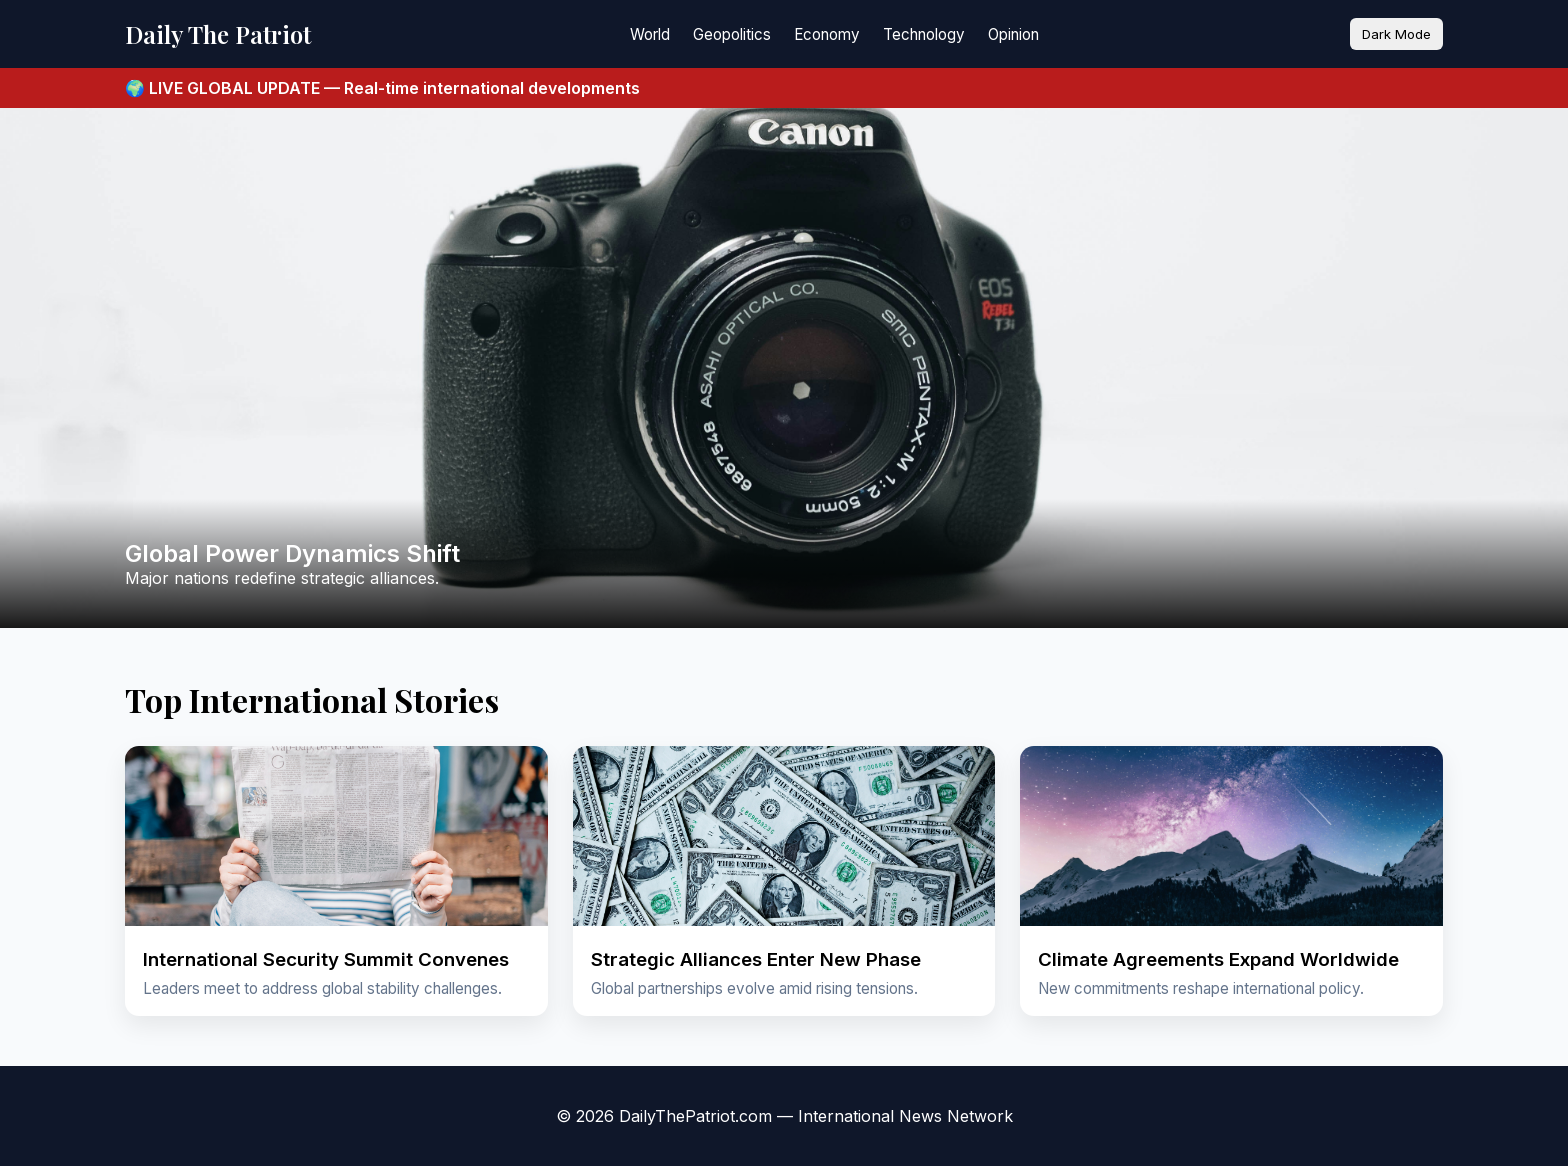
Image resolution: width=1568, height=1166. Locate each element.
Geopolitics (732, 34)
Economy (827, 34)
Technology (924, 34)
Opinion (1013, 34)
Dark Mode (1396, 34)
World (650, 34)
